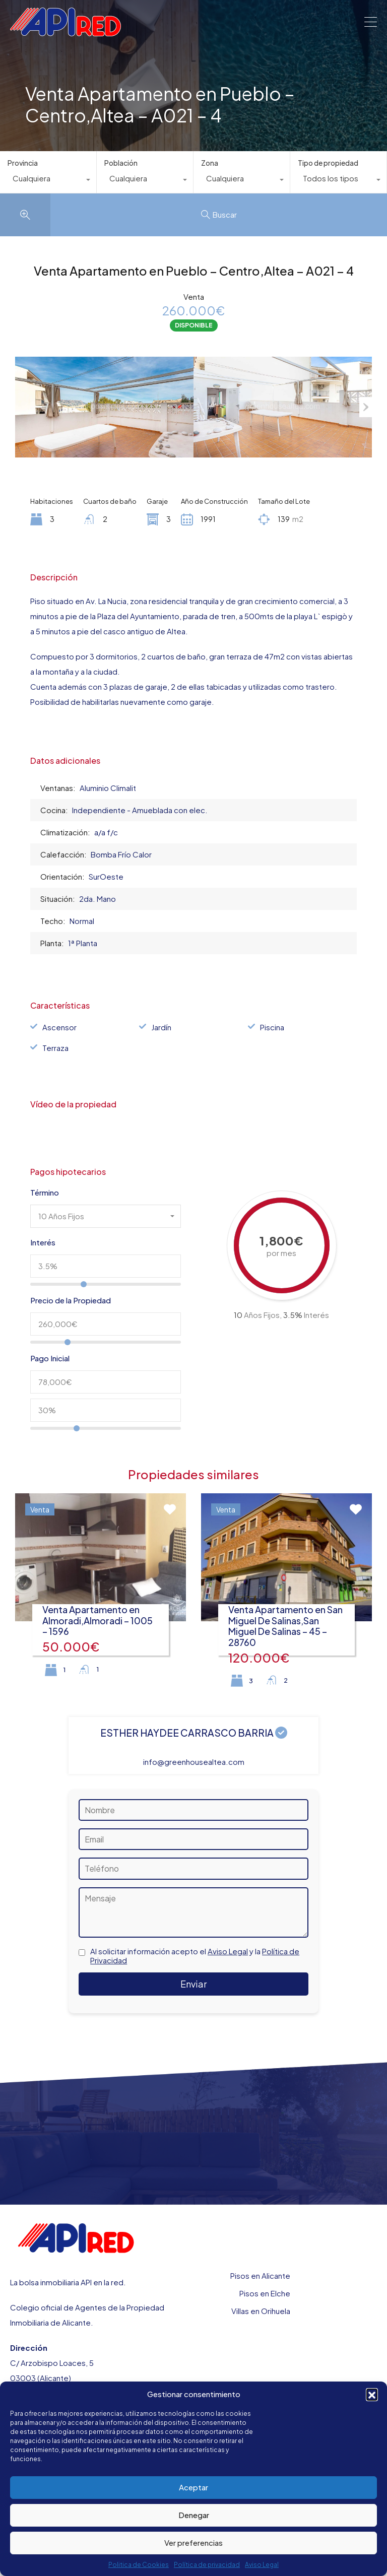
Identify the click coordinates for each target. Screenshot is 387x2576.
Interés (42, 1242)
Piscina (272, 1027)
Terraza (55, 1047)
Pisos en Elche (264, 2293)
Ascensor (59, 1027)
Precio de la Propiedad (70, 1300)
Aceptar (193, 2487)
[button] (372, 2394)
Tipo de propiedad (328, 162)
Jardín (161, 1027)
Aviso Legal (262, 2564)
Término (44, 1192)
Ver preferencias (193, 2542)
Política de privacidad (207, 2564)
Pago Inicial (50, 1358)
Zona (209, 162)
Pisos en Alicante (260, 2275)
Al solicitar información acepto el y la (194, 1956)
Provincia (23, 162)
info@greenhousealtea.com (193, 1761)
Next (365, 407)
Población (121, 162)
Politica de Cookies (138, 2564)
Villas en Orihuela (260, 2311)
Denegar (193, 2515)
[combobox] (48, 181)
